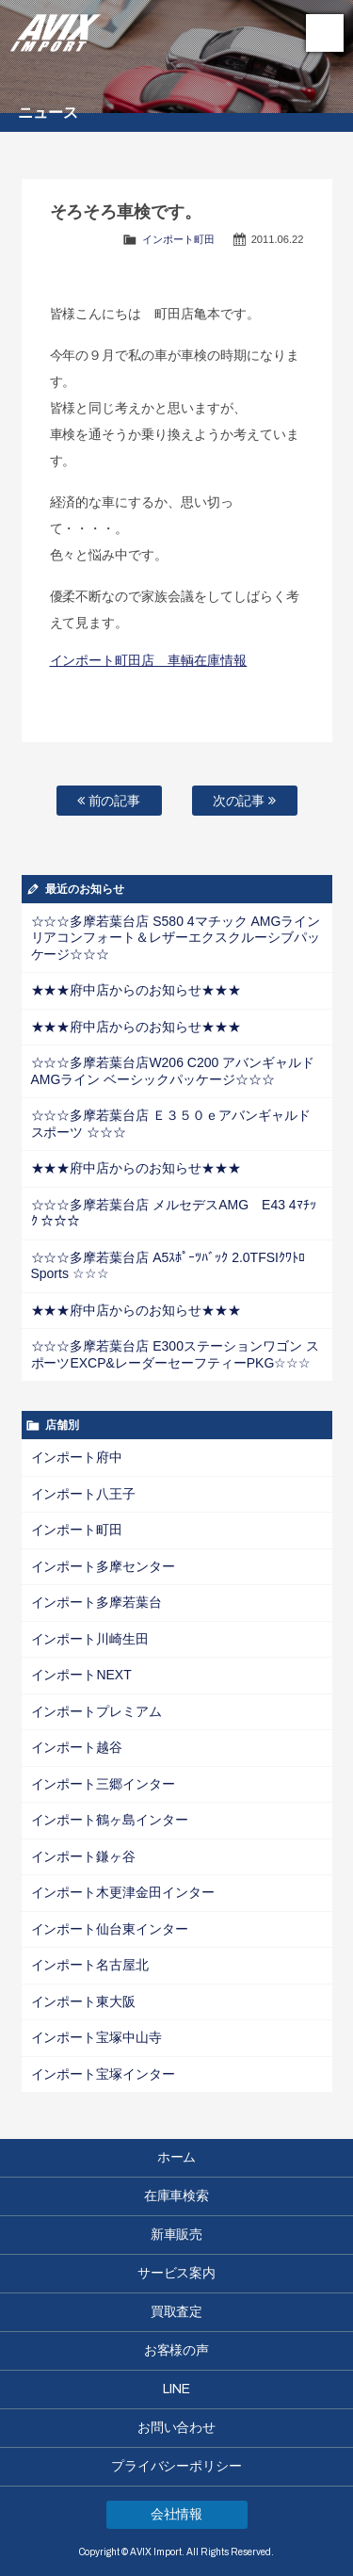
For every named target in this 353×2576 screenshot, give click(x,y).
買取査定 (177, 2312)
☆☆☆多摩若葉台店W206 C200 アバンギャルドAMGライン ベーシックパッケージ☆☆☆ (173, 1071)
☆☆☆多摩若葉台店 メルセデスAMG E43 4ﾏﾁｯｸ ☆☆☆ (173, 1213)
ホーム (177, 2157)
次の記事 (245, 800)
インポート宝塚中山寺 (97, 2037)
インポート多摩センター (103, 1566)
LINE (176, 2389)
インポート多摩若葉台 (97, 1602)
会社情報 (177, 2514)
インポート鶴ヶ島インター (110, 1819)
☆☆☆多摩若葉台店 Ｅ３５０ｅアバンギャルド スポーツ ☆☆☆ (171, 1124)
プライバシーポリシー (177, 2466)
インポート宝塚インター (103, 2074)
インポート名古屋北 (90, 1964)
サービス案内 (177, 2273)
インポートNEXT (81, 1674)
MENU (325, 33)
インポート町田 (178, 239)
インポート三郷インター (103, 1783)
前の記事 (109, 800)
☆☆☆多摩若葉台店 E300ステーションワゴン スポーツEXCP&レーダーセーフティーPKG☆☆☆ (175, 1354)
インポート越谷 (77, 1747)
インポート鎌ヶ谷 (83, 1856)
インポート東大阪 (83, 2001)
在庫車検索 (177, 2196)
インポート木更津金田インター (123, 1892)
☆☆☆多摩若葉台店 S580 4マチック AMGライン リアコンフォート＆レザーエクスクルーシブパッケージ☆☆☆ (176, 938)
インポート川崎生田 (90, 1638)
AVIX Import (56, 28)
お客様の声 (177, 2350)
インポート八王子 (83, 1493)
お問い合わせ (177, 2428)
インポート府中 (77, 1457)
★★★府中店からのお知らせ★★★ (136, 989)
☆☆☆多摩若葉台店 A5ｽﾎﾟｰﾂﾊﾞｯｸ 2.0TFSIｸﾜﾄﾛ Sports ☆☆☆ (168, 1266)
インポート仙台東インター (110, 1928)
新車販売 (177, 2235)
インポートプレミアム (97, 1711)
